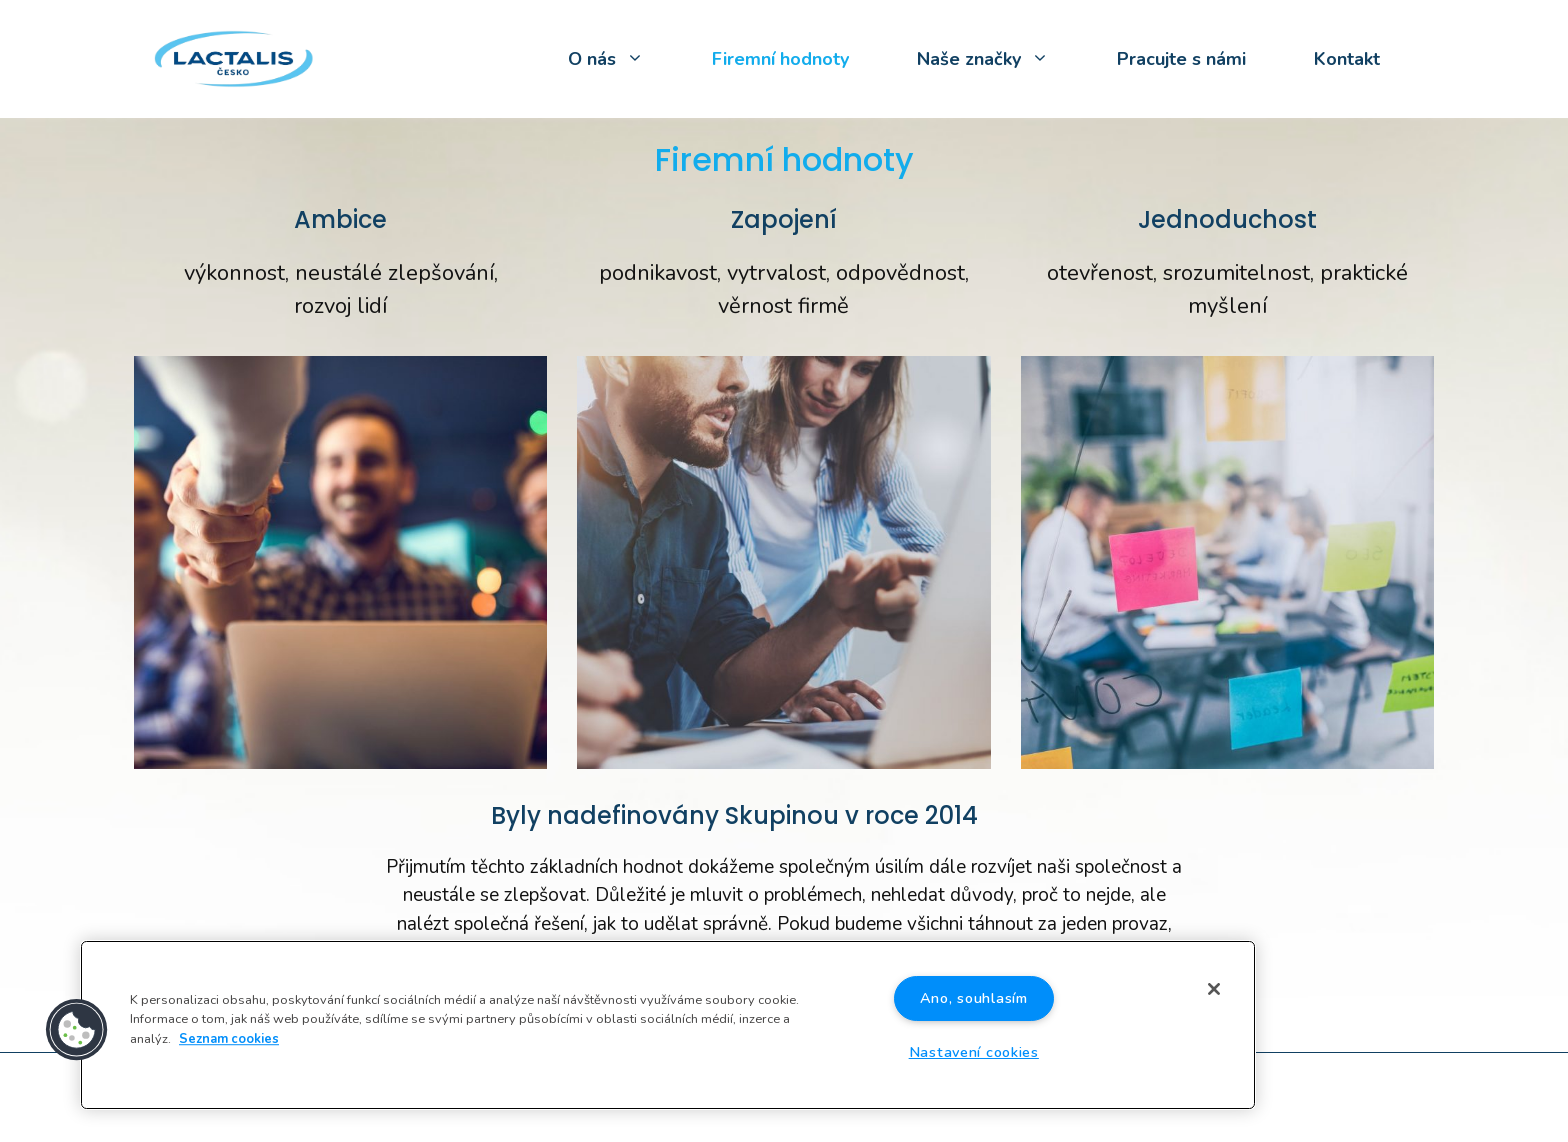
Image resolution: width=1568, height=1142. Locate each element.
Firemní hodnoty (780, 59)
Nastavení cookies (974, 1052)
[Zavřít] (1214, 989)
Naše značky (1000, 59)
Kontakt (1347, 59)
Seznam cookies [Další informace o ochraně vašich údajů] (229, 1039)
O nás (623, 59)
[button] (77, 1030)
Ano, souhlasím (974, 998)
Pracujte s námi (1181, 59)
